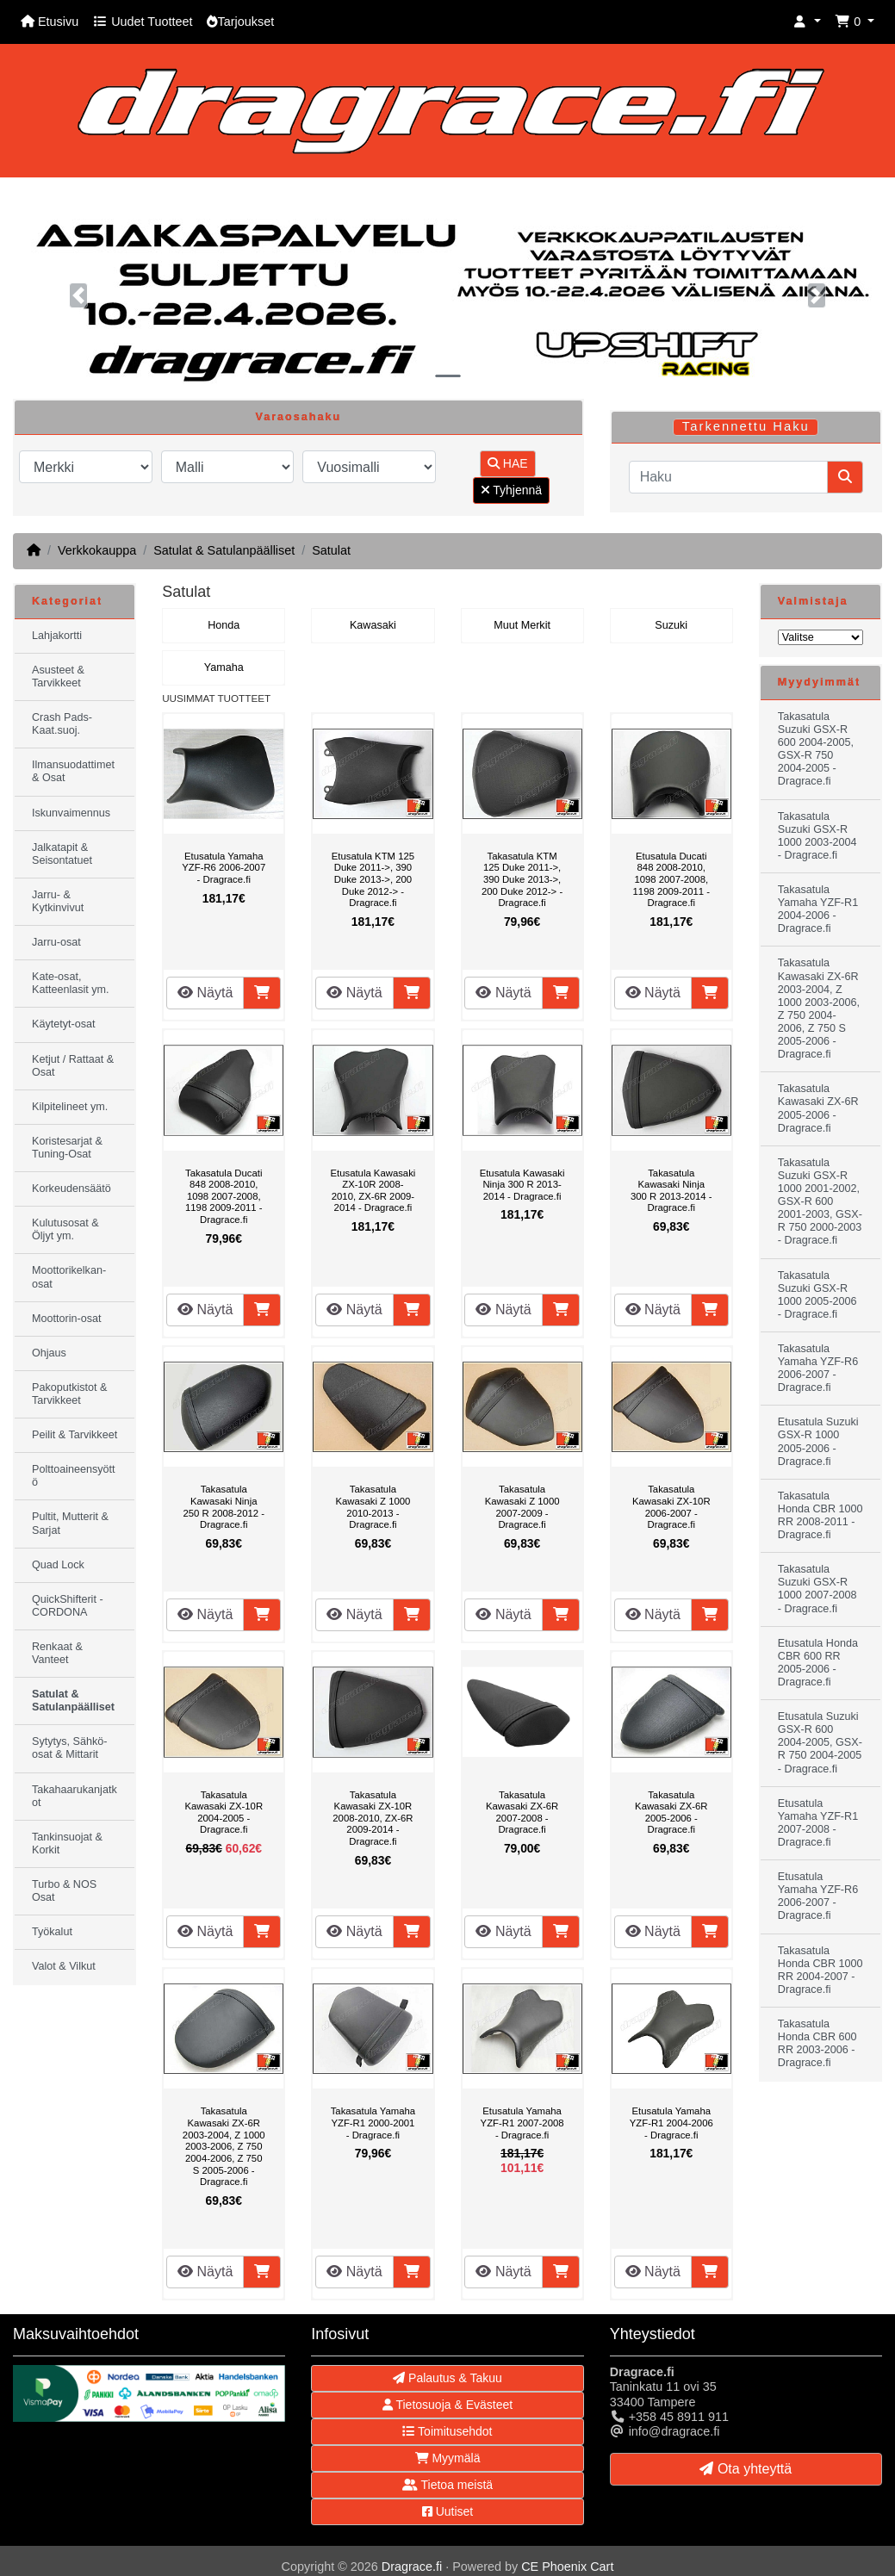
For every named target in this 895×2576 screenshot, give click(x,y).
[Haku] (728, 477)
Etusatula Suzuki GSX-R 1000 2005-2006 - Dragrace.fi (818, 1441)
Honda (223, 625)
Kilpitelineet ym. (70, 1107)
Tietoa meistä (447, 2485)
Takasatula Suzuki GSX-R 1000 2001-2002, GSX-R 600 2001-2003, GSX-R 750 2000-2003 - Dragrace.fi (820, 1202)
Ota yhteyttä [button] (745, 2468)
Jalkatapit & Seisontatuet (62, 853)
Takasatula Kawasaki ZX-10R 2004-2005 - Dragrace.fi (223, 1812)
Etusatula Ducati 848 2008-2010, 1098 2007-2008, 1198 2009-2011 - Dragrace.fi (671, 879)
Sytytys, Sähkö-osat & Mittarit (70, 1747)
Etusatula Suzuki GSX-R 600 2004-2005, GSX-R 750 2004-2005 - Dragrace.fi (820, 1742)
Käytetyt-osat (64, 1024)
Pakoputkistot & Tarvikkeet (70, 1393)
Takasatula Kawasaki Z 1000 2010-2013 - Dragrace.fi (372, 1507)
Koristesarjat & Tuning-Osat (67, 1147)
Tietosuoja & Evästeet (447, 2405)
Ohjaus (49, 1353)
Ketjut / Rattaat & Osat (73, 1065)
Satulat (331, 550)
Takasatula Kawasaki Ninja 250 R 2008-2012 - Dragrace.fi (223, 1507)
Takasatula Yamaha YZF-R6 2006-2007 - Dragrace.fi (818, 1368)
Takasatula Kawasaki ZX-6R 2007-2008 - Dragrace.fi (522, 1812)
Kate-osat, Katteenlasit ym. (70, 983)
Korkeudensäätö (71, 1188)
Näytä (205, 992)
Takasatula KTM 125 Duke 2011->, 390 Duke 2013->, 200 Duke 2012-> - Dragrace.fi (522, 879)
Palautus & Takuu (447, 2378)
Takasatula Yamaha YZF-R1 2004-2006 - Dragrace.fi (818, 909)
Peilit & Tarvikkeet (74, 1435)
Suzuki (671, 625)
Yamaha (224, 667)
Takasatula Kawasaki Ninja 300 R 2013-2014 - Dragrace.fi (671, 1191)
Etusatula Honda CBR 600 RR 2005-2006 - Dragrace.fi (818, 1662)
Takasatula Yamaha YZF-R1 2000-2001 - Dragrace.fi (373, 2122)
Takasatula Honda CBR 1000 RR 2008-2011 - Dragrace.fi (820, 1515)
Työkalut (52, 1932)
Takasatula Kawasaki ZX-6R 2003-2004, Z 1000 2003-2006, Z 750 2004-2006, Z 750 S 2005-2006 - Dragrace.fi (224, 2146)
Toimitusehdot (447, 2431)
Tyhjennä (511, 490)
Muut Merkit (522, 625)
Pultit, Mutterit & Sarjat (70, 1523)
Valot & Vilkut (64, 1966)
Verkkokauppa (97, 550)
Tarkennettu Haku (746, 426)
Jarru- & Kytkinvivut (58, 901)
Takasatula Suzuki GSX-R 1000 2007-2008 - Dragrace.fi (817, 1588)
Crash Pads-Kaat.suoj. (62, 723)
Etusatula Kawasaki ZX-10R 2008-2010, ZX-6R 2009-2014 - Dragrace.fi (372, 1191)
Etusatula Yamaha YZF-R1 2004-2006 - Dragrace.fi (671, 2122)
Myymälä (448, 2458)
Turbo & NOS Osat (64, 1890)
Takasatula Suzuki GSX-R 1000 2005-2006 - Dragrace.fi (817, 1294)
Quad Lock (58, 1565)
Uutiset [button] (447, 2511)
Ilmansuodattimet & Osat (73, 771)
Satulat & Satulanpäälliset (224, 550)
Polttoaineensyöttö (73, 1475)
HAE (508, 463)
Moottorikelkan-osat (69, 1276)
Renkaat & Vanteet (57, 1653)
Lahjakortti (57, 636)
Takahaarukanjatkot (74, 1796)
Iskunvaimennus (71, 813)
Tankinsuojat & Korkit (67, 1843)
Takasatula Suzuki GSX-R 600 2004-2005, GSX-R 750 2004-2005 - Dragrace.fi (816, 749)
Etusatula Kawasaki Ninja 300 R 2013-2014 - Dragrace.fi (522, 1184)
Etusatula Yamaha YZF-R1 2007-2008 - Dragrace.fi (522, 2122)
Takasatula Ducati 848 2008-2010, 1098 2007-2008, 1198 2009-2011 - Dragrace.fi (223, 1196)
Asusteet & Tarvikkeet (58, 676)
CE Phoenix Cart (567, 2566)
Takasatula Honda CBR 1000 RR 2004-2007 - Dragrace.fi (820, 1970)
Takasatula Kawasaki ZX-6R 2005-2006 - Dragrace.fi (671, 1812)
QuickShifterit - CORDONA (67, 1605)
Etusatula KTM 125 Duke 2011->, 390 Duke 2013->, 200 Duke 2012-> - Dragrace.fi (373, 879)
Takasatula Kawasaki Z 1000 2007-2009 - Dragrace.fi (522, 1507)
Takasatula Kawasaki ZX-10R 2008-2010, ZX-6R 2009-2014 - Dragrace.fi (373, 1818)
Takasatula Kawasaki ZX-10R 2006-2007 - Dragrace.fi (671, 1507)
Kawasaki (373, 625)
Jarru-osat (56, 942)
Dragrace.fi (412, 2566)
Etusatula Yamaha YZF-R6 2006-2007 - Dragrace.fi (223, 868)
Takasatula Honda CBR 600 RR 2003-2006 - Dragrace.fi (817, 2043)
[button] (807, 22)
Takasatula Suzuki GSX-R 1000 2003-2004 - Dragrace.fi (817, 835)
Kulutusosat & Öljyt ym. (65, 1229)
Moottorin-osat (67, 1319)
